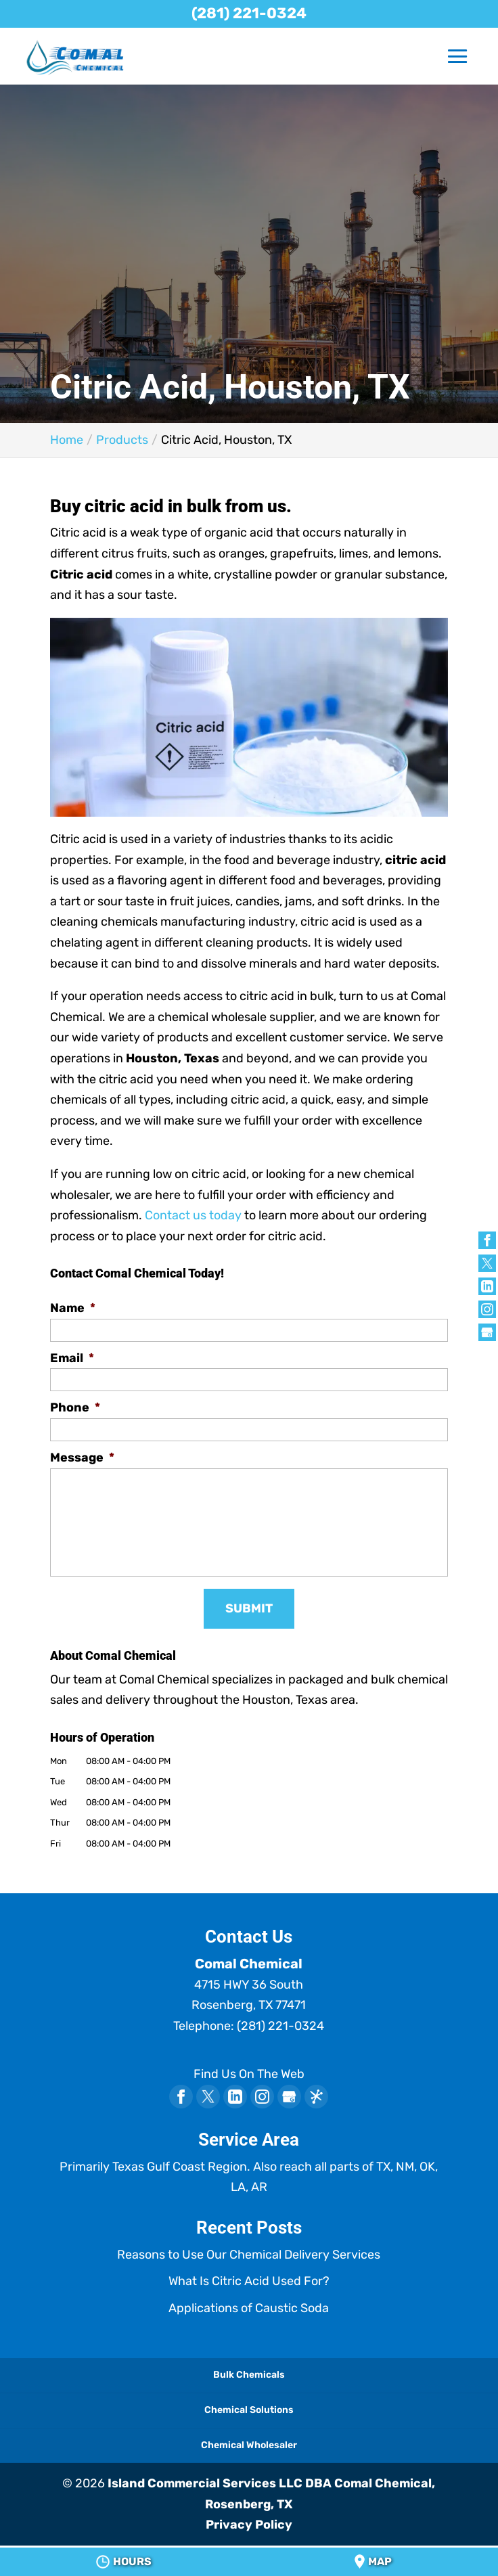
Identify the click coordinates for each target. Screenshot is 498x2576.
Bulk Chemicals (249, 2374)
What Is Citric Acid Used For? (249, 2281)
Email (72, 1358)
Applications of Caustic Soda (248, 2308)
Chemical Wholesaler (249, 2445)
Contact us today (193, 1215)
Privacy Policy (249, 2524)
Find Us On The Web (249, 2073)
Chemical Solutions (249, 2410)
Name (72, 1308)
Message (82, 1457)
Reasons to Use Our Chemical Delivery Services (248, 2254)
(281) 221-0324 (249, 13)
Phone (75, 1407)
